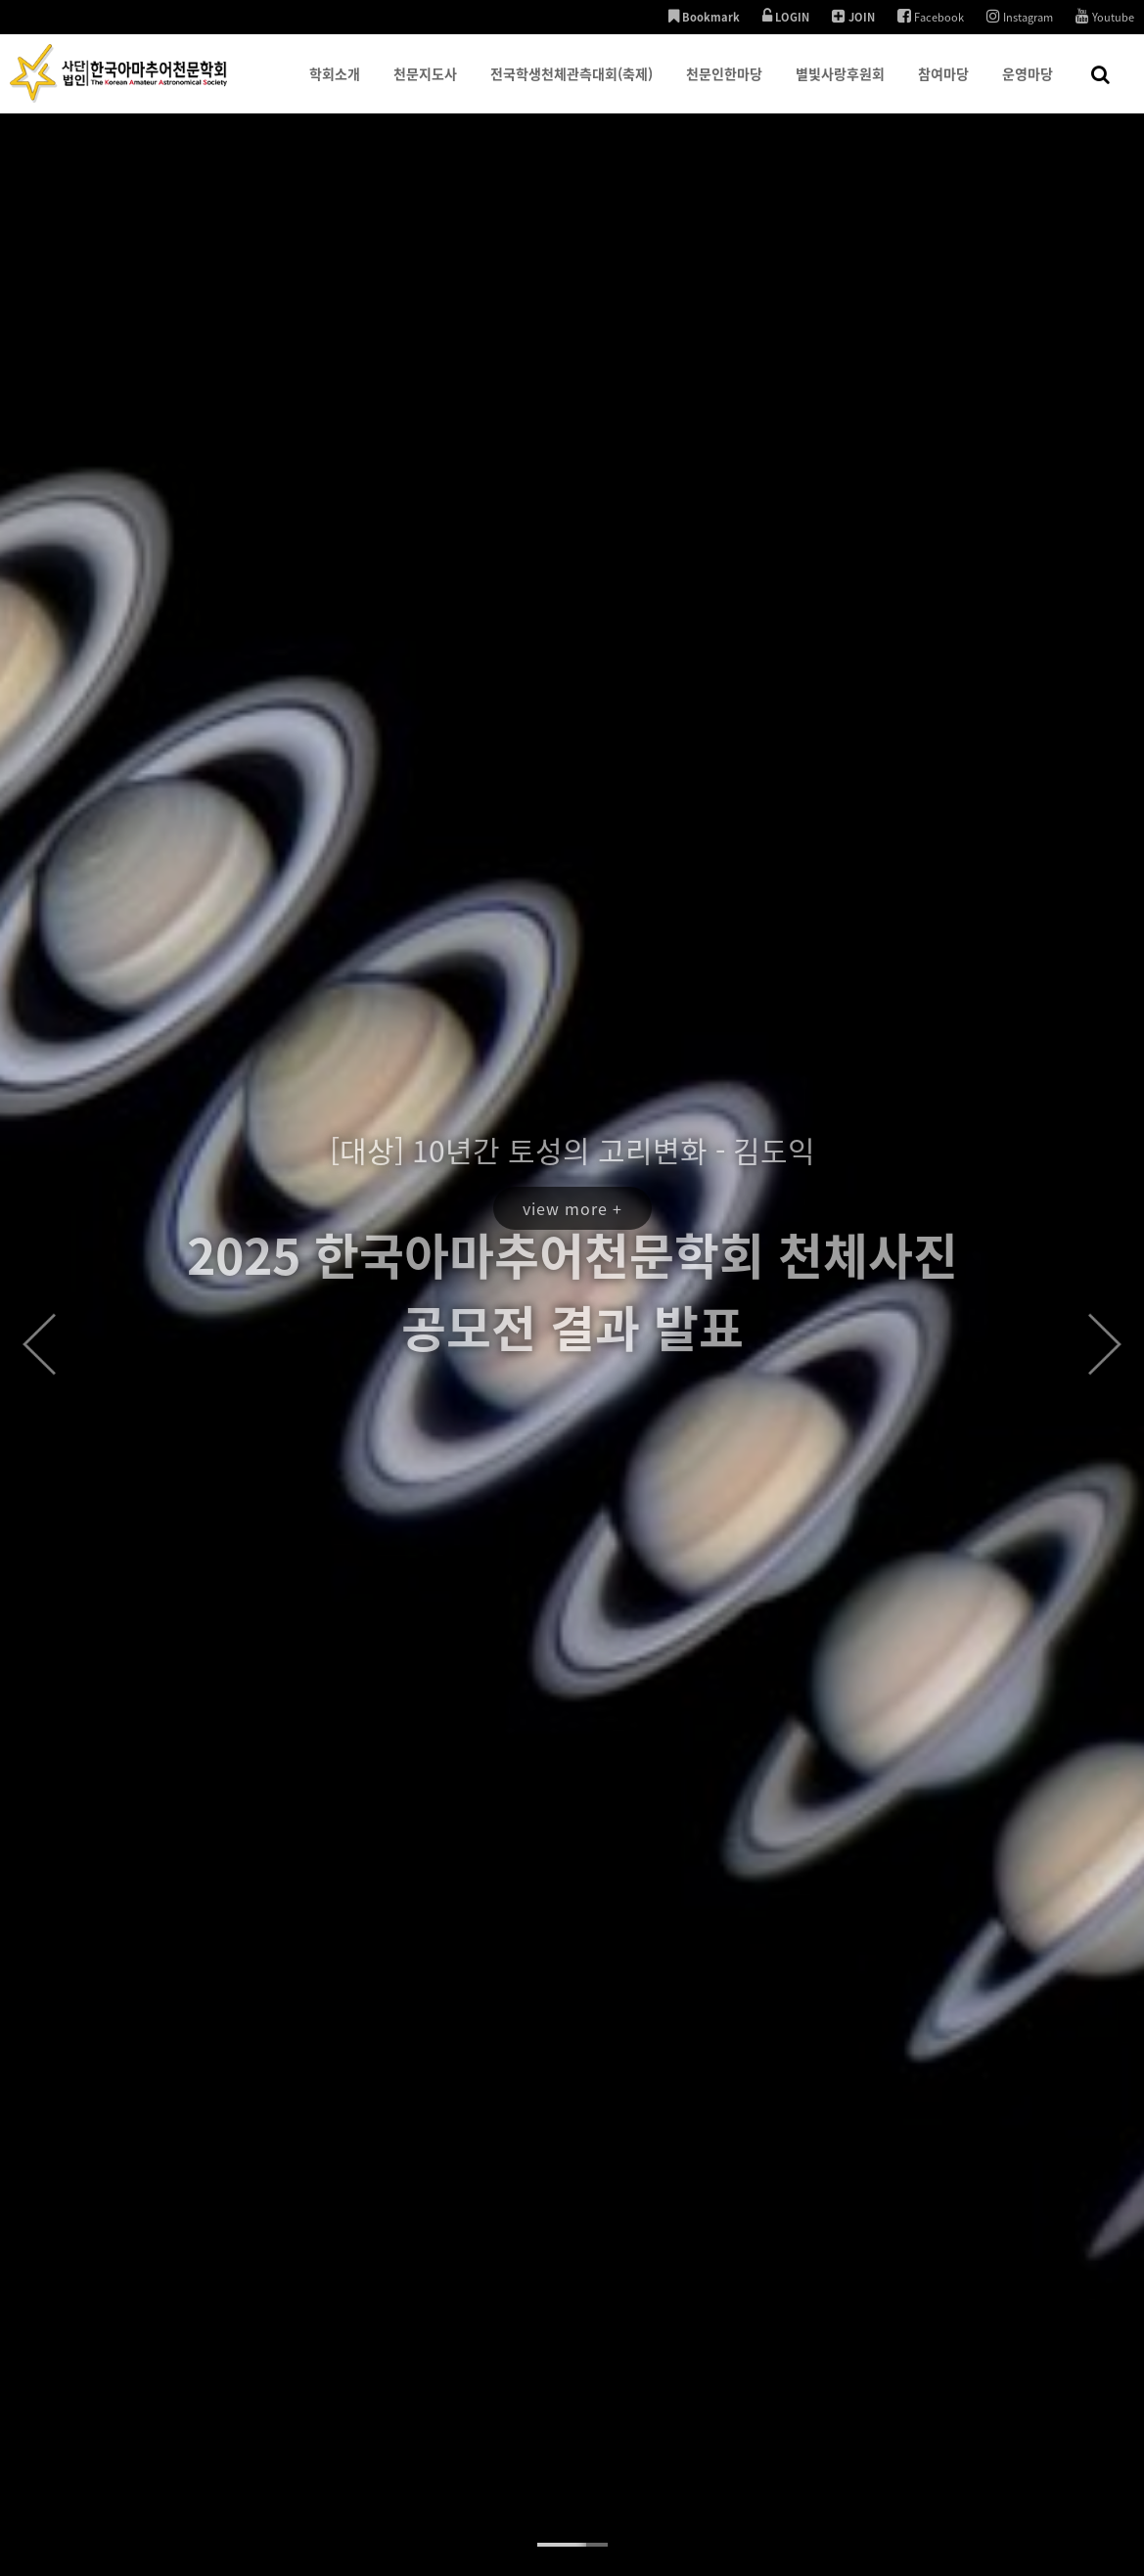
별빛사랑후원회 (840, 88)
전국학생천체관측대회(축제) (571, 88)
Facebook (930, 16)
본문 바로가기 (0, 0)
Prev (39, 1344)
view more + (572, 1134)
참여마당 (943, 88)
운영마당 (1027, 88)
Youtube (1104, 16)
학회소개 (334, 88)
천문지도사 (425, 88)
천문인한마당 (724, 88)
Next (1105, 1344)
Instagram (1019, 16)
